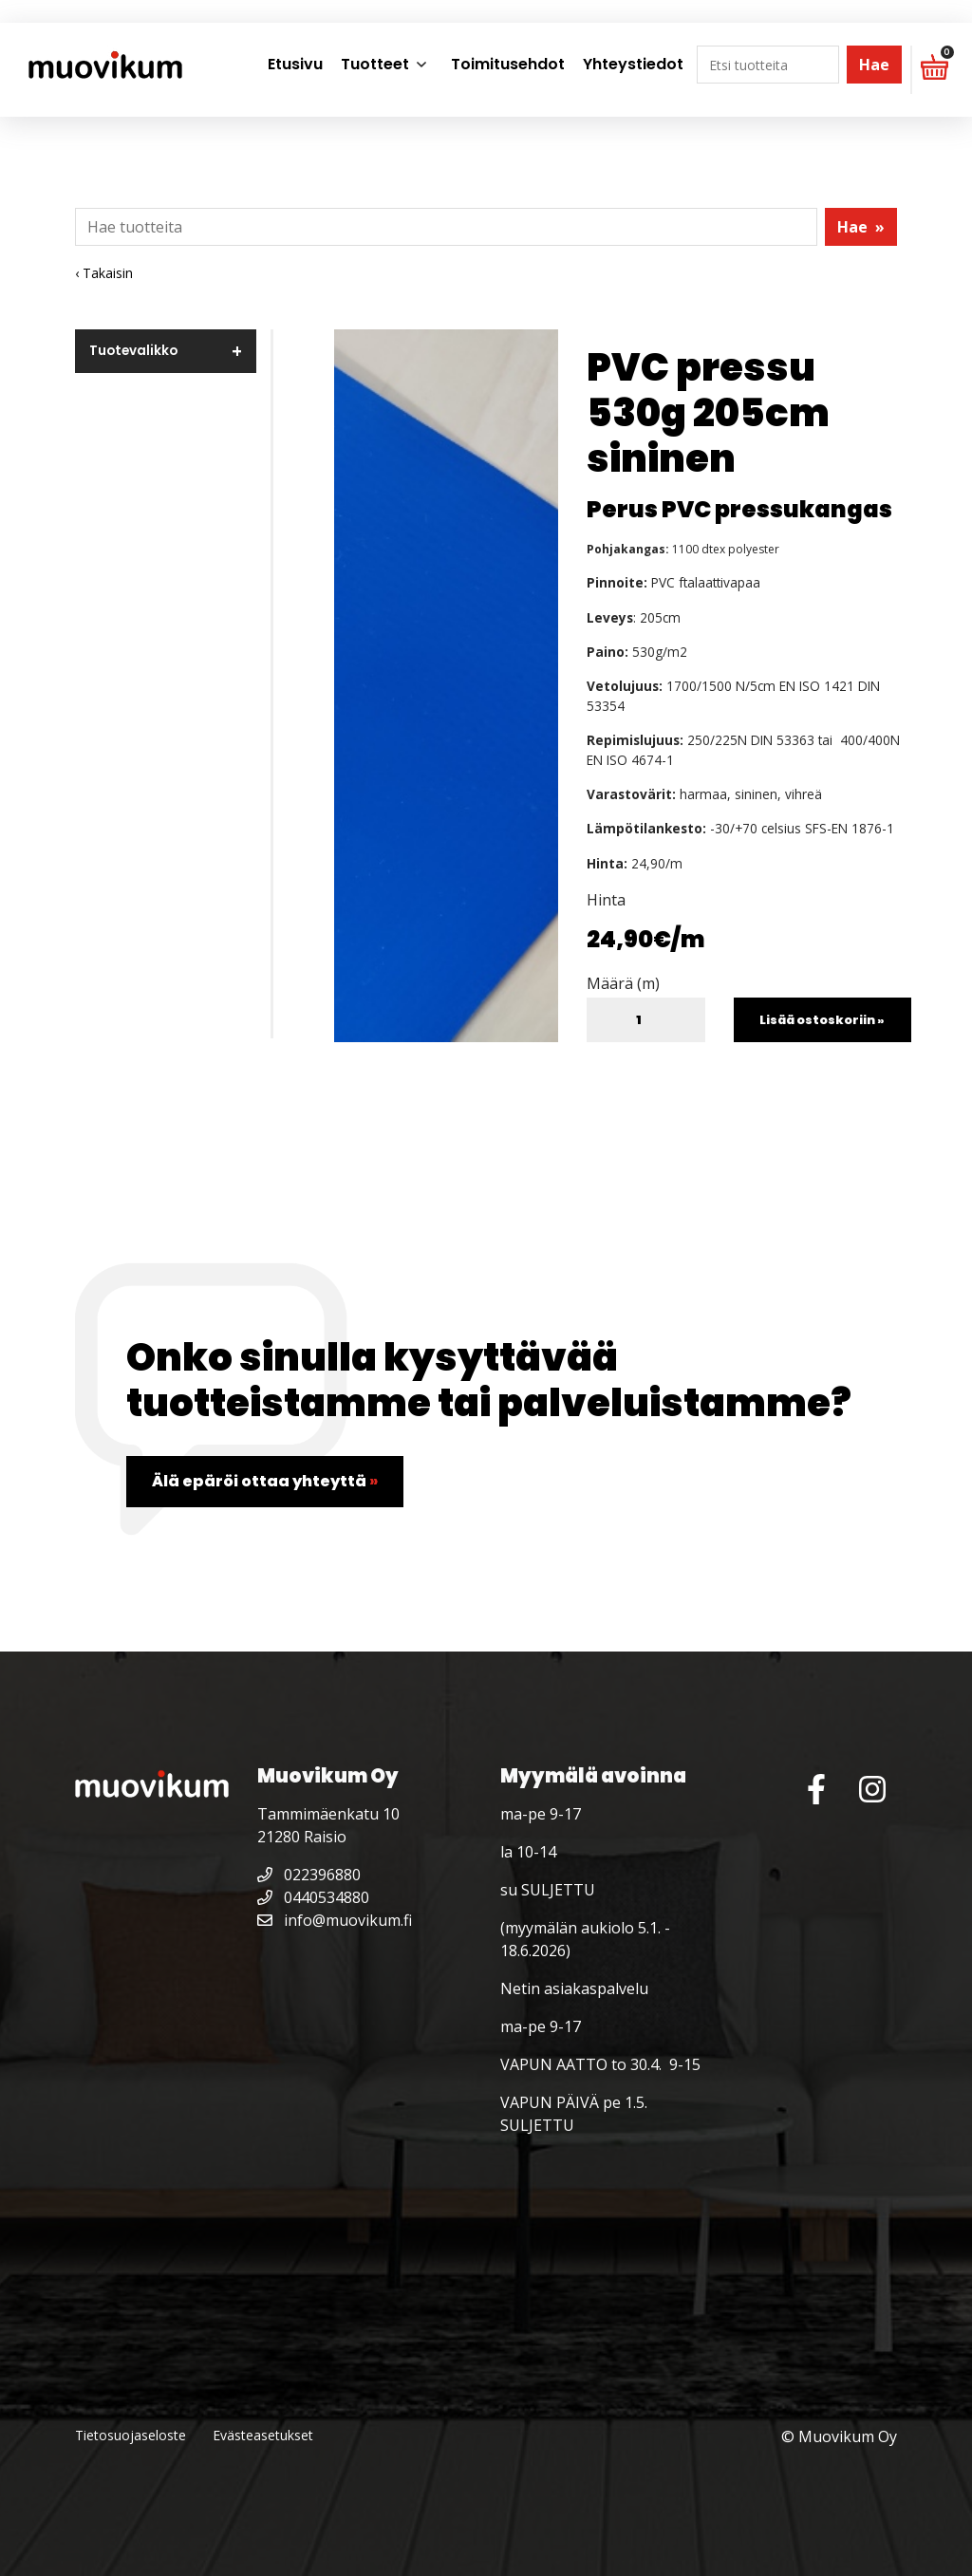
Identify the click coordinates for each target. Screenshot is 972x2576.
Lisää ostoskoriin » (822, 1020)
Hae (874, 64)
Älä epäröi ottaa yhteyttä (265, 1481)
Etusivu (295, 64)
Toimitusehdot (508, 64)
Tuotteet (375, 64)
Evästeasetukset (263, 2435)
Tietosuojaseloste (130, 2435)
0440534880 (313, 1897)
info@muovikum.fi (334, 1920)
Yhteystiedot (633, 64)
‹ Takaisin (104, 273)
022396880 (309, 1874)
